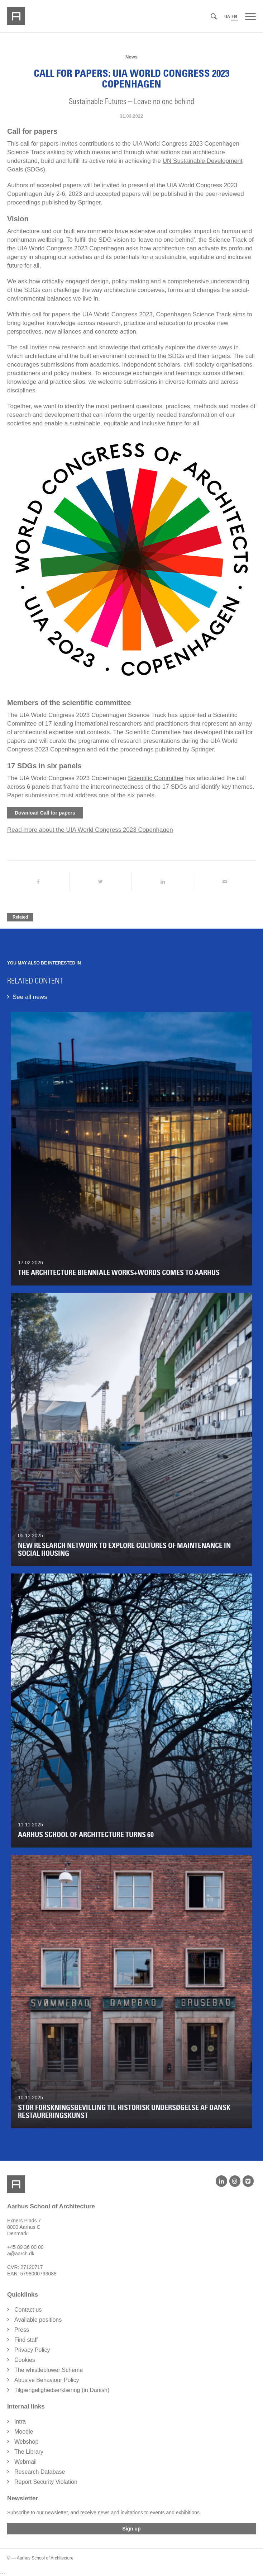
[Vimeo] (248, 2181)
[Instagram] (234, 2181)
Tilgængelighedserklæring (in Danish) (61, 2390)
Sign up (131, 2529)
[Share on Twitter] (101, 882)
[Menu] (250, 16)
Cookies (24, 2360)
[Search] (214, 16)
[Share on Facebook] (38, 882)
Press (21, 2330)
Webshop (26, 2442)
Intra (20, 2422)
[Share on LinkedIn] (163, 882)
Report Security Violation (45, 2482)
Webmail (25, 2462)
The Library (28, 2452)
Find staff (26, 2340)
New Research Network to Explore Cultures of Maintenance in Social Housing (124, 1549)
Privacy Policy (32, 2350)
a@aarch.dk (20, 2253)
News (131, 57)
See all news (30, 997)
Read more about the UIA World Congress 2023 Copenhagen (90, 829)
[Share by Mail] (225, 882)
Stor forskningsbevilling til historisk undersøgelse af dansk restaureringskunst (124, 2111)
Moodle (23, 2432)
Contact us (28, 2310)
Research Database (39, 2472)
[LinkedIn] (221, 2181)
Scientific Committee (155, 778)
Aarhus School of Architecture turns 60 (86, 1835)
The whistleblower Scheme (48, 2370)
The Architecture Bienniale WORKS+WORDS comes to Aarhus (119, 1273)
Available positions (38, 2320)
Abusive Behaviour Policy (46, 2380)
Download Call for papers (45, 813)
